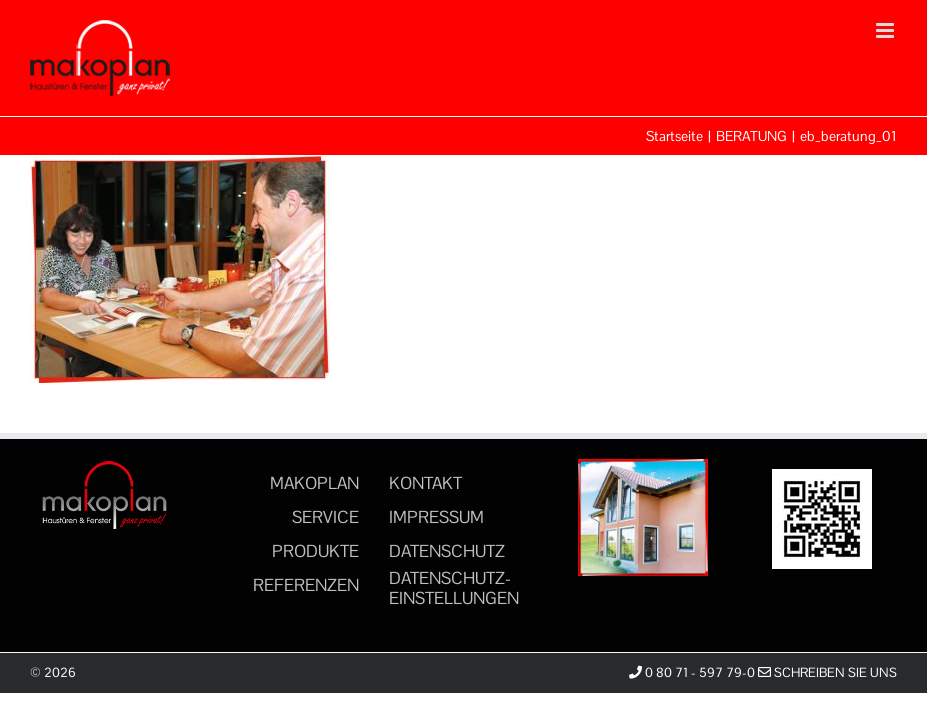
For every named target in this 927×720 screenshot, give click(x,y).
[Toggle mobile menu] (886, 30)
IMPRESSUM (436, 517)
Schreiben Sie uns (827, 672)
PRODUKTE (315, 551)
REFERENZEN (306, 585)
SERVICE (325, 517)
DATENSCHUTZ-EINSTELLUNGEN (454, 588)
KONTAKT (425, 483)
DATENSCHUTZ (447, 551)
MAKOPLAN (314, 483)
